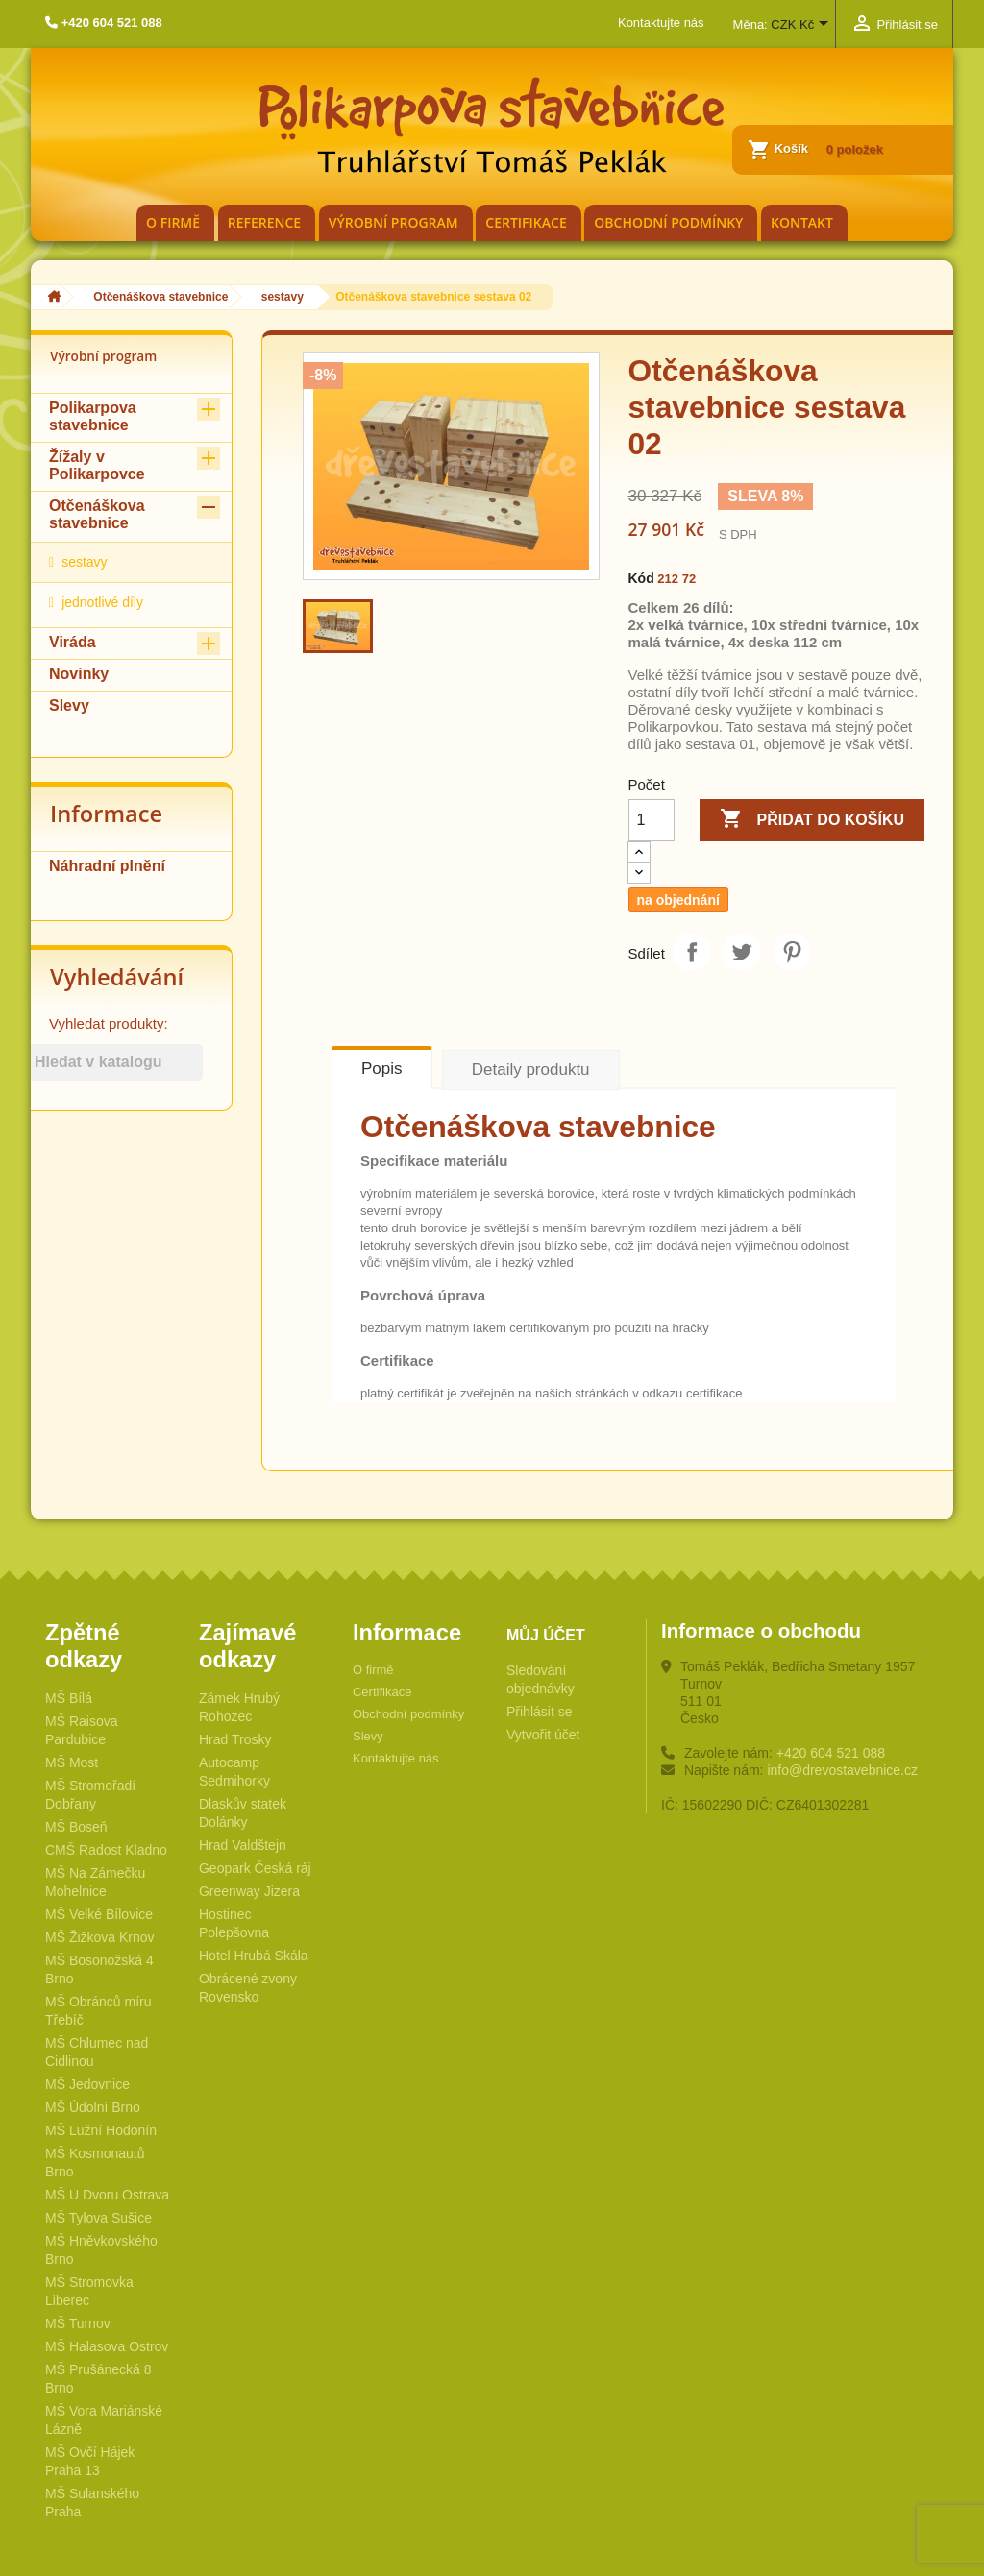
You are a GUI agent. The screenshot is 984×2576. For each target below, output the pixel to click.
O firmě (173, 222)
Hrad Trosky (235, 1739)
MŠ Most (71, 1762)
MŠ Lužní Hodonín (101, 2130)
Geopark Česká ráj (255, 1868)
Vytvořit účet (543, 1734)
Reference (264, 222)
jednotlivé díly (102, 602)
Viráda (72, 642)
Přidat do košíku (812, 820)
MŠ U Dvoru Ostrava (107, 2194)
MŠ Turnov (78, 2323)
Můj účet (545, 1635)
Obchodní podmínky (668, 222)
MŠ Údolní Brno (92, 2107)
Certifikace (525, 222)
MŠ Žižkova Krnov (100, 1937)
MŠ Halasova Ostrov (106, 2346)
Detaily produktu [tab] (531, 1069)
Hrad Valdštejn (242, 1845)
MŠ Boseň (76, 1827)
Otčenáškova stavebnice (97, 514)
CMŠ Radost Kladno (106, 1850)
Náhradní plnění (107, 866)
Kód (641, 578)
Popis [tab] (382, 1068)
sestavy (84, 562)
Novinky (79, 674)
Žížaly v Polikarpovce (97, 465)
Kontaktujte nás (661, 22)
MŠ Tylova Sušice (98, 2217)
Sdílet (692, 952)
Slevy (69, 705)
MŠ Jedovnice (87, 2084)
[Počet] (651, 820)
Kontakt (802, 222)
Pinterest (792, 952)
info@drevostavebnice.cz (842, 1770)
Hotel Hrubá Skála (253, 1955)
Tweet (742, 952)
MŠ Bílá (68, 1698)
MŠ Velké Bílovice (99, 1914)
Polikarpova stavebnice (92, 416)
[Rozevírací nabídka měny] (802, 25)
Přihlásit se (539, 1711)
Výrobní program (393, 222)
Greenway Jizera (249, 1891)
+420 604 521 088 (830, 1753)
